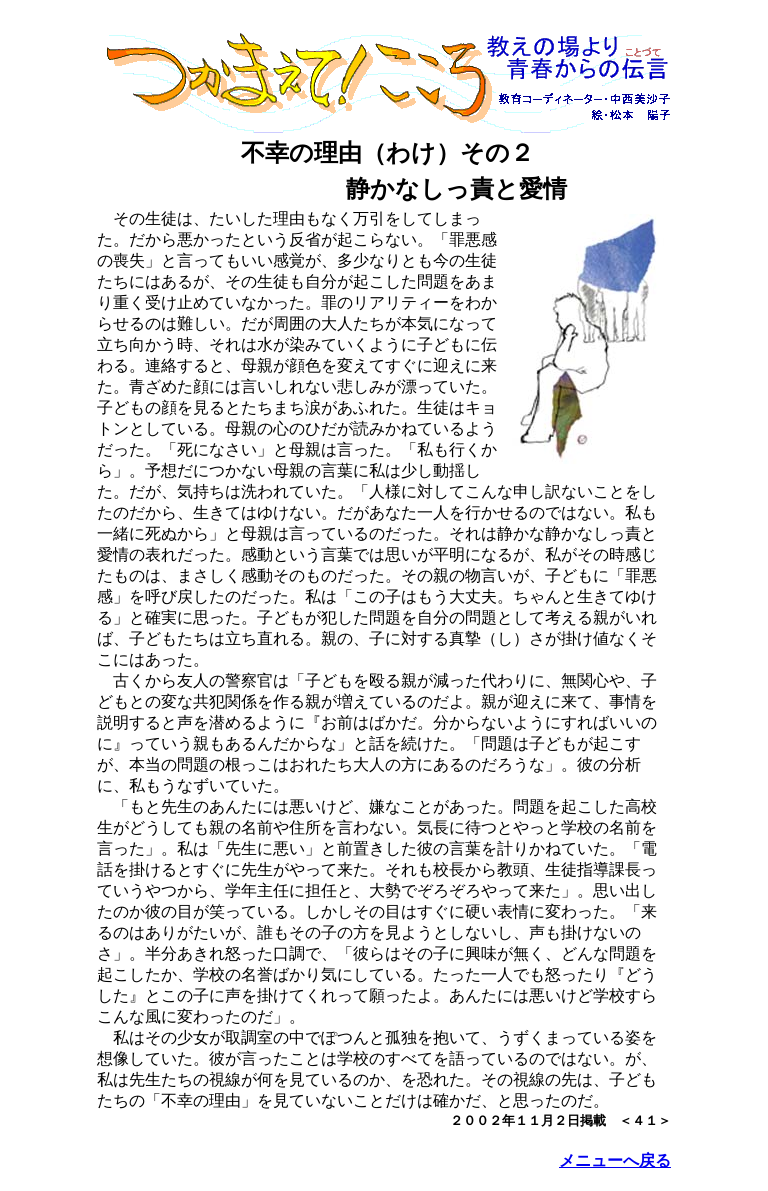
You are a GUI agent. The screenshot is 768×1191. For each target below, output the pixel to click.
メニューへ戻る (615, 1160)
